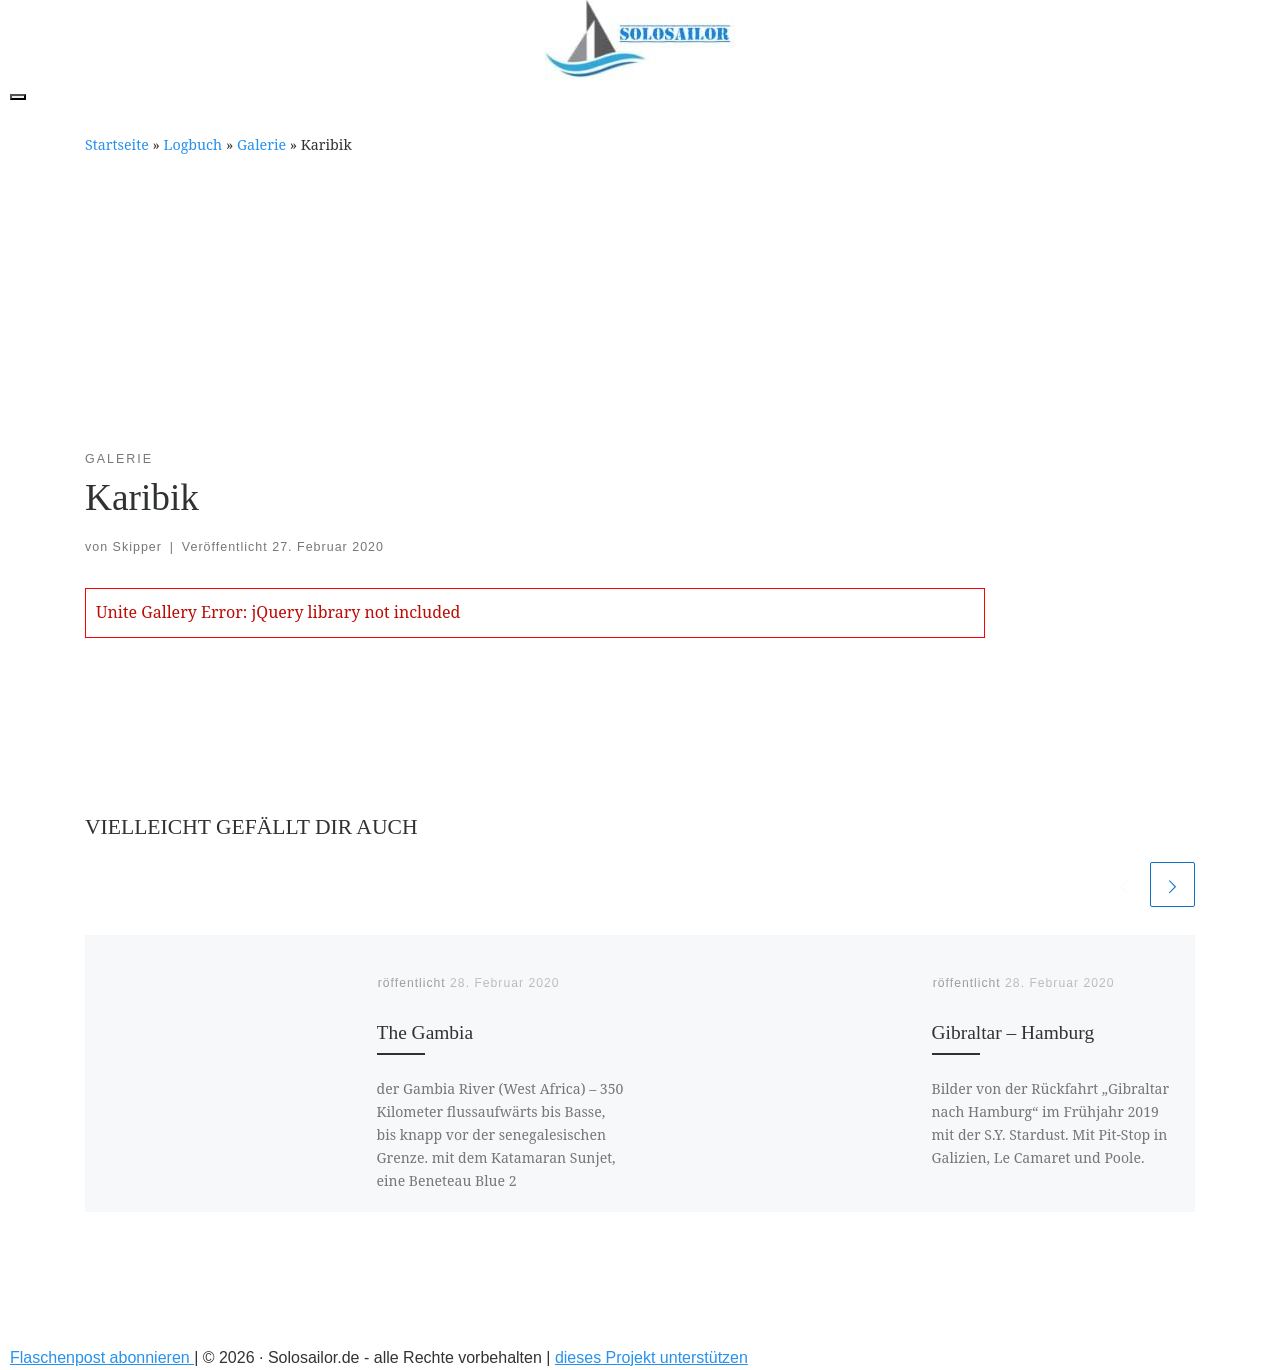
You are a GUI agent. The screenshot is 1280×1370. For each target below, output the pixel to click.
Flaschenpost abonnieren (102, 1357)
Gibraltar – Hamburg (1013, 1032)
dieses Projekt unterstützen (651, 1357)
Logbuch (193, 144)
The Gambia (425, 1032)
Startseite (117, 144)
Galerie (261, 144)
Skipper (137, 547)
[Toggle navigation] (18, 97)
